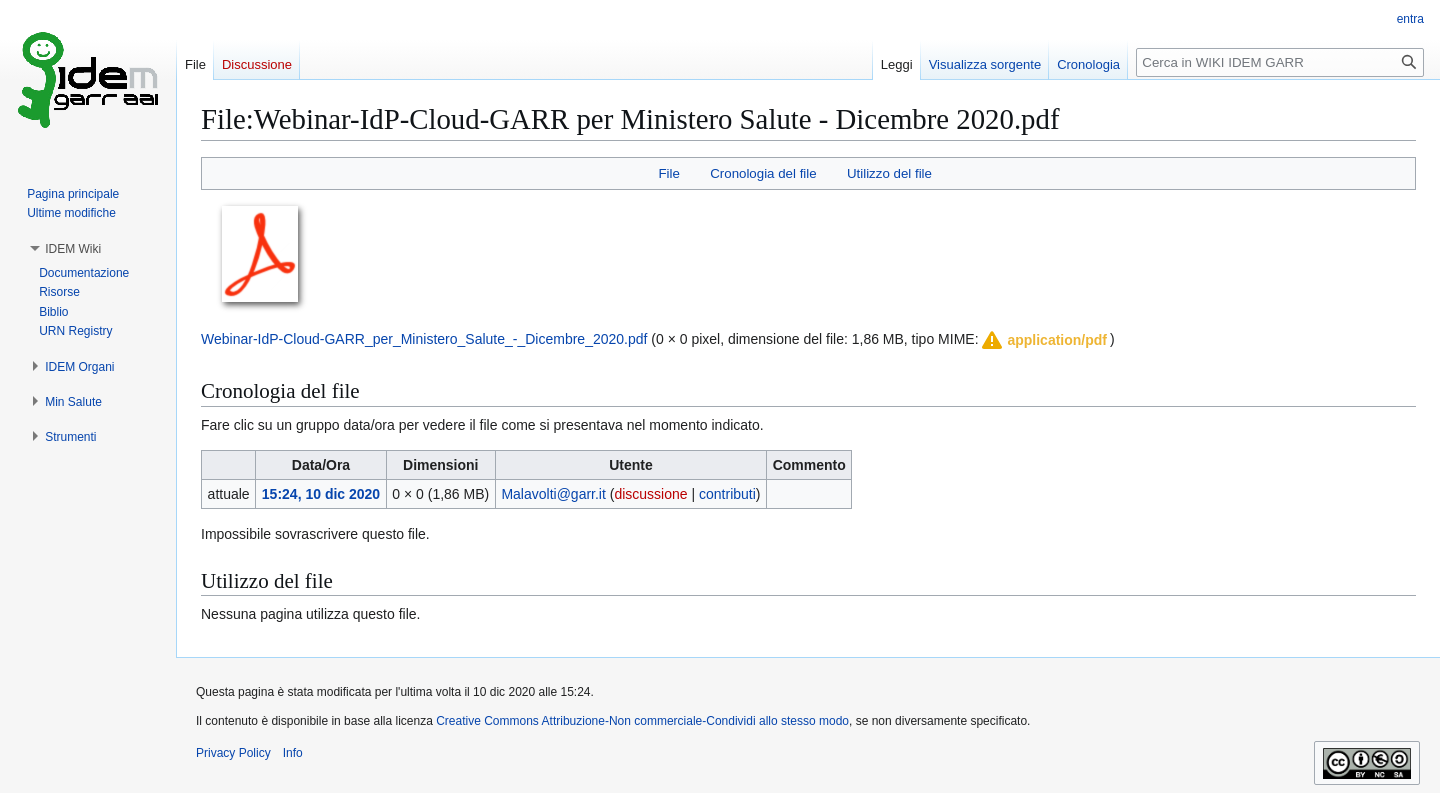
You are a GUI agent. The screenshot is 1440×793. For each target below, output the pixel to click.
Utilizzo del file (889, 173)
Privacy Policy (233, 753)
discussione (650, 494)
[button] (1043, 340)
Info (293, 753)
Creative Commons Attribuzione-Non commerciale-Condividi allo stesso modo (642, 721)
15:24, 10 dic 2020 (321, 494)
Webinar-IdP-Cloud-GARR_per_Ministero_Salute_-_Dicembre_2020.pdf (424, 339)
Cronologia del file (763, 173)
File (668, 173)
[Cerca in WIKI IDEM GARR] (1280, 62)
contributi (727, 494)
